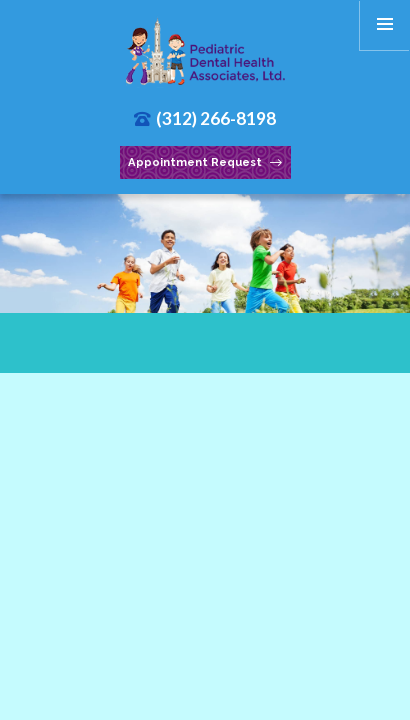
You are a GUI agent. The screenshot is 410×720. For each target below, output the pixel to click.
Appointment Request (205, 162)
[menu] (385, 25)
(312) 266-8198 (205, 118)
